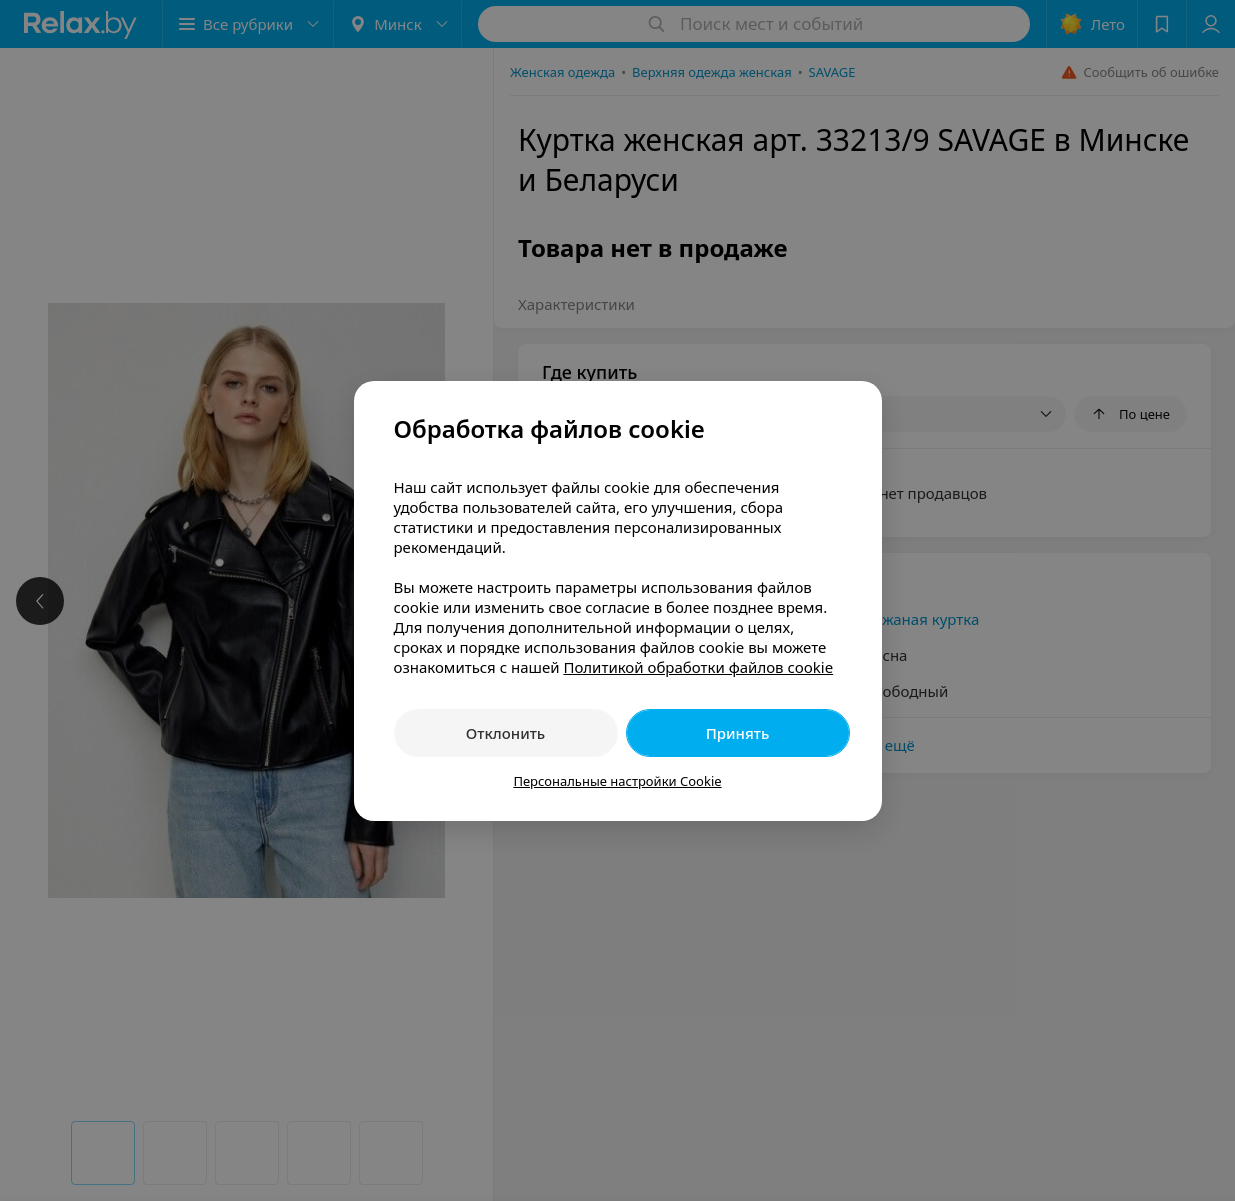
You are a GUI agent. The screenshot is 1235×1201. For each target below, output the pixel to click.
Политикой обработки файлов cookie (698, 667)
